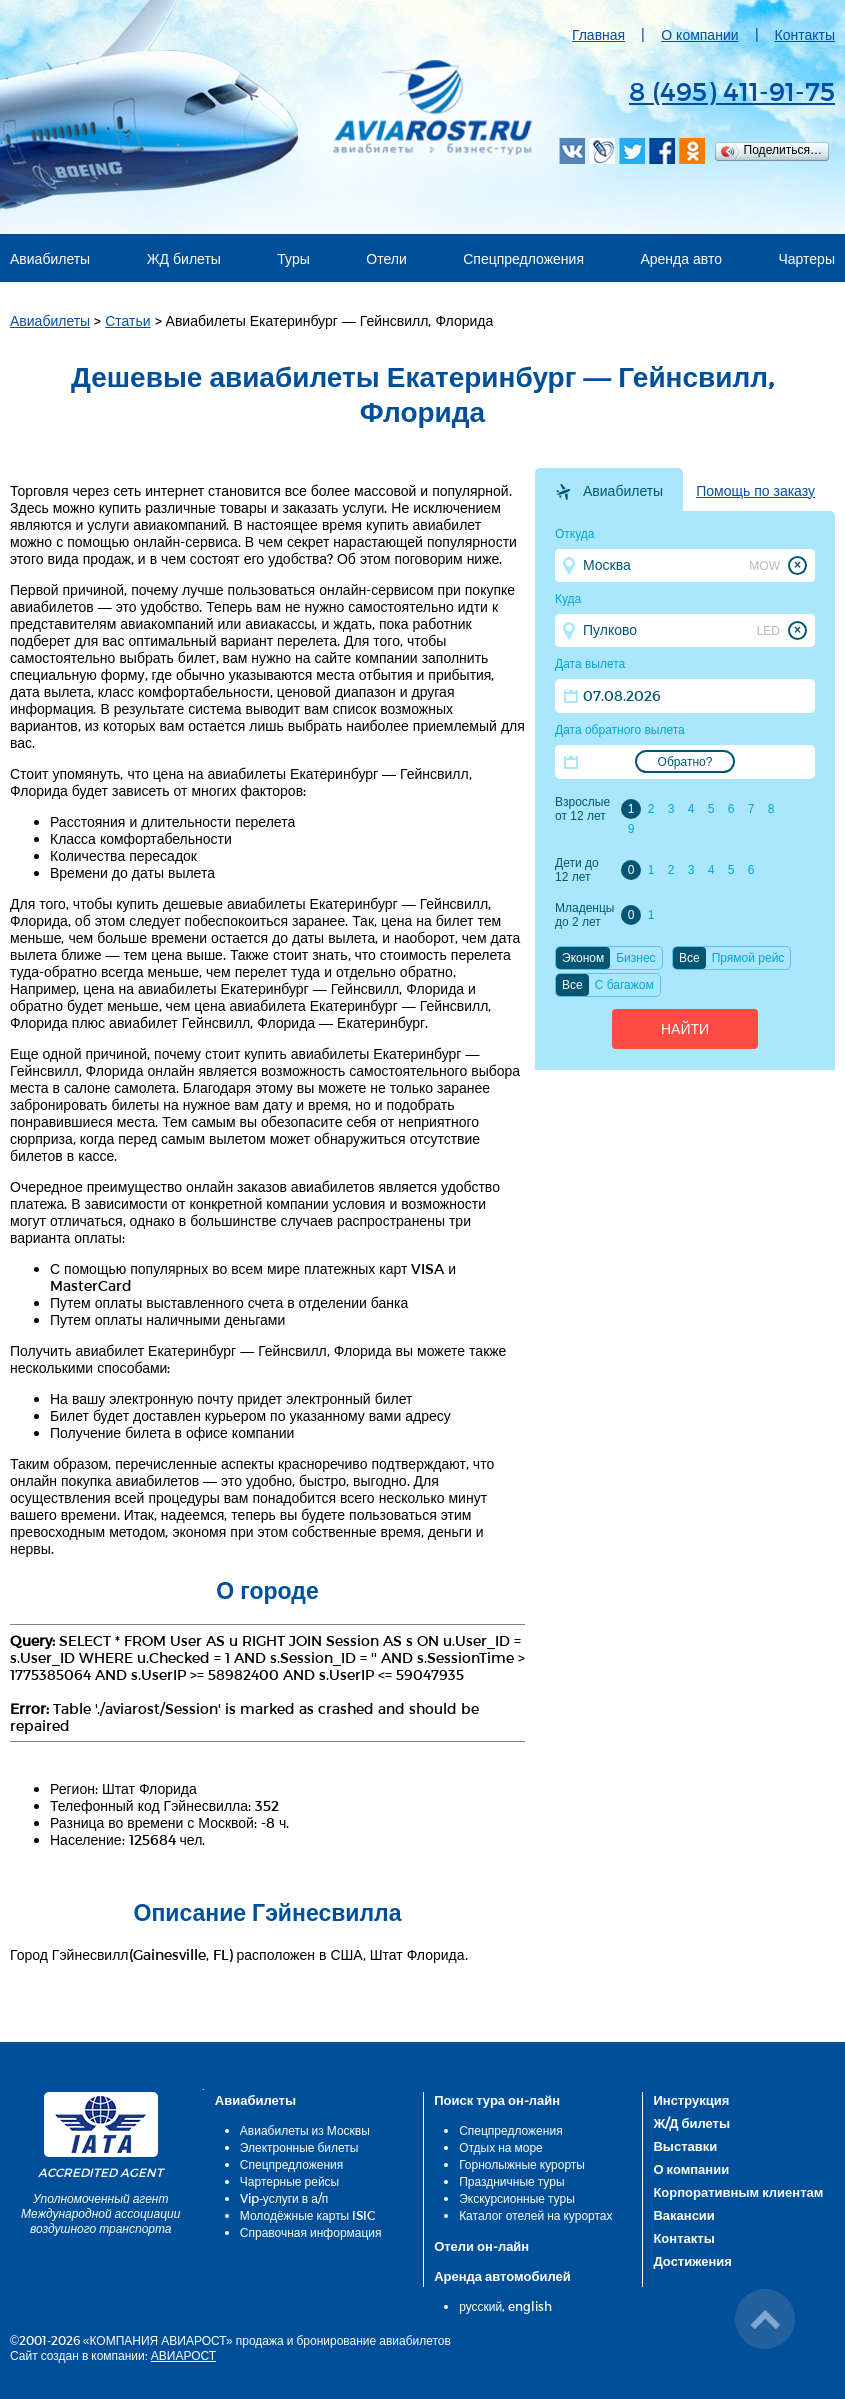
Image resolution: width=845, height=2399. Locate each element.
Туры (293, 258)
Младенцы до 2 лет (584, 915)
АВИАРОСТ (183, 2355)
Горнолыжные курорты (522, 2164)
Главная (598, 34)
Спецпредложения (523, 258)
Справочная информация (311, 2232)
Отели (386, 258)
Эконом (583, 958)
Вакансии (683, 2215)
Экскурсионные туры (517, 2198)
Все (689, 958)
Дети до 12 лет (577, 870)
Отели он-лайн (481, 2246)
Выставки (685, 2146)
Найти (685, 1029)
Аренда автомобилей (502, 2276)
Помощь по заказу (755, 491)
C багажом (624, 985)
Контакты (805, 34)
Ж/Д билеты (691, 2123)
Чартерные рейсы (289, 2181)
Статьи (127, 320)
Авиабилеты (50, 258)
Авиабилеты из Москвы (305, 2130)
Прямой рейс (748, 958)
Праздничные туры (511, 2181)
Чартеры (806, 258)
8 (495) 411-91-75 (732, 90)
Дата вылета (590, 664)
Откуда (575, 534)
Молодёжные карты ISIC (307, 2215)
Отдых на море (501, 2147)
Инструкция (691, 2100)
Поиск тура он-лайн (497, 2100)
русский (480, 2306)
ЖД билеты (184, 258)
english (530, 2306)
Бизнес (635, 958)
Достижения (692, 2261)
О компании (699, 34)
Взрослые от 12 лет (582, 809)
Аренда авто (681, 258)
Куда (568, 599)
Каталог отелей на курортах (535, 2215)
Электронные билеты (299, 2147)
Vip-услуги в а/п (284, 2198)
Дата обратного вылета (620, 730)
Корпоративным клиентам (738, 2192)
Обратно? (685, 762)
